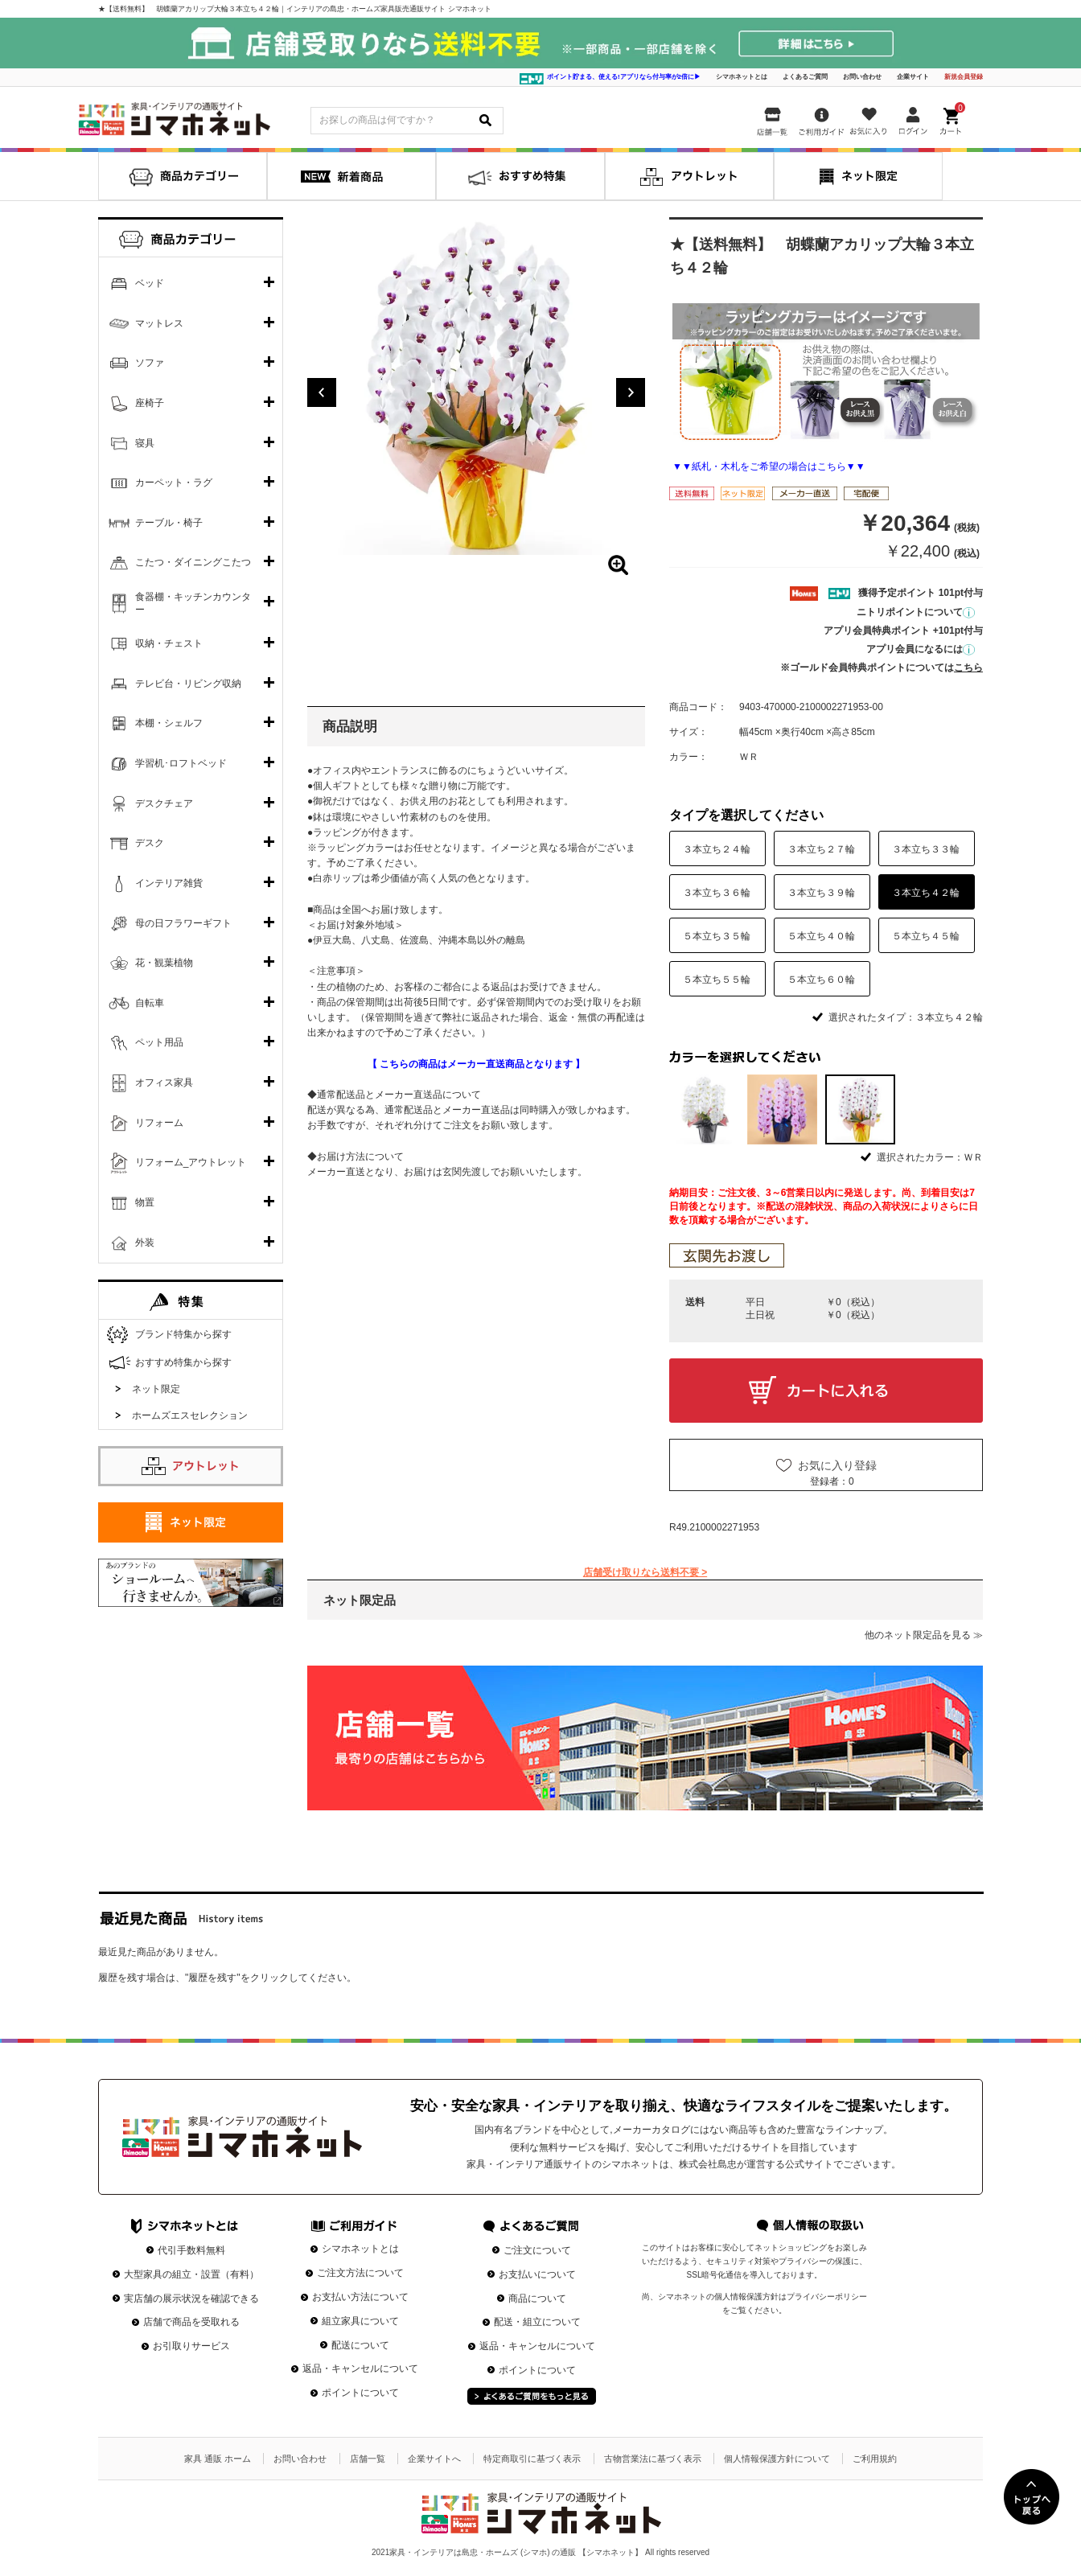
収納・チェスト (169, 643)
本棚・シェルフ (169, 723)
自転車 (149, 1003)
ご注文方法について (360, 2272)
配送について (360, 2345)
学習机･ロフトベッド (181, 763)
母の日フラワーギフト (183, 923)
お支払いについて (537, 2274)
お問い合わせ (862, 76)
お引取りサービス (191, 2346)
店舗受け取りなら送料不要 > (645, 1572)
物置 (144, 1202)
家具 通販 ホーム (217, 2458)
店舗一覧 (367, 2458)
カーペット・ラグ (173, 482)
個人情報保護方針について (777, 2458)
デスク (149, 842)
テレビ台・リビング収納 (188, 683)
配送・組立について (537, 2321)
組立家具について (360, 2321)
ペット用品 (159, 1042)
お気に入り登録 (837, 1465)
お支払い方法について (360, 2297)
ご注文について (537, 2250)
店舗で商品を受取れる (191, 2321)
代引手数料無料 (191, 2250)
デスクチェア (164, 803)
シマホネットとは (741, 76)
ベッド (149, 283)
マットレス (159, 323)
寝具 (144, 443)
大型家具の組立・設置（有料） (191, 2274)
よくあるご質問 (805, 76)
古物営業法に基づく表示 (652, 2458)
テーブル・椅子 (169, 522)
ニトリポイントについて (916, 612)
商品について (537, 2298)
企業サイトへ (434, 2458)
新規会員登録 (963, 76)
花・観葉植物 (164, 962)
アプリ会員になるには (920, 649)
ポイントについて (360, 2392)
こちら (968, 667)
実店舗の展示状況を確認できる (191, 2298)
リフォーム (159, 1122)
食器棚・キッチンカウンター (193, 603)
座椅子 (149, 403)
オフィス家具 (164, 1082)
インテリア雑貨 (169, 883)
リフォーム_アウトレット (191, 1162)
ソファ (149, 362)
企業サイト (913, 76)
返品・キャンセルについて (360, 2368)
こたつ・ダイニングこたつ (193, 562)
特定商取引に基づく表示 (532, 2458)
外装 (144, 1242)
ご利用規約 (875, 2458)
